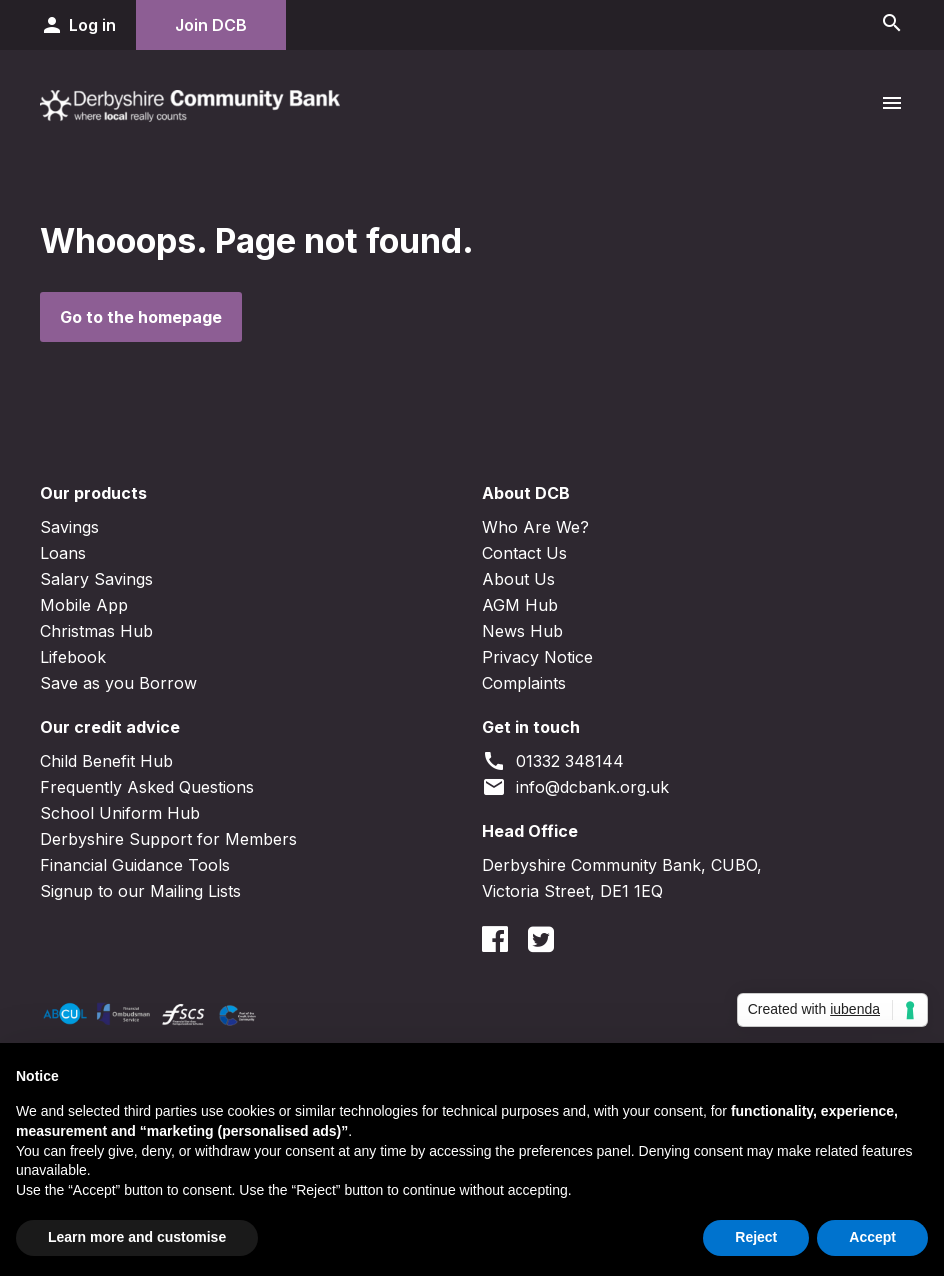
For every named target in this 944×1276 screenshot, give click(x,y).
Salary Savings (96, 579)
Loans (63, 553)
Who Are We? (535, 527)
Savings (69, 527)
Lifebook (73, 657)
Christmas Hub (96, 631)
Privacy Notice (537, 657)
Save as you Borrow (118, 683)
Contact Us (524, 553)
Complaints (524, 683)
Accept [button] (872, 1237)
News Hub (522, 631)
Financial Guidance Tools (135, 865)
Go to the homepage (141, 317)
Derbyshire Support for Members (168, 839)
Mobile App (84, 605)
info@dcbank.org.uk (575, 787)
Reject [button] (756, 1237)
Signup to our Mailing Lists (140, 891)
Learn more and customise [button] (137, 1237)
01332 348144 (553, 761)
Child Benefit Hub (106, 761)
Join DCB (211, 25)
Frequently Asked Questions (147, 787)
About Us (518, 579)
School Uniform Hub (120, 813)
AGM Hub (520, 605)
